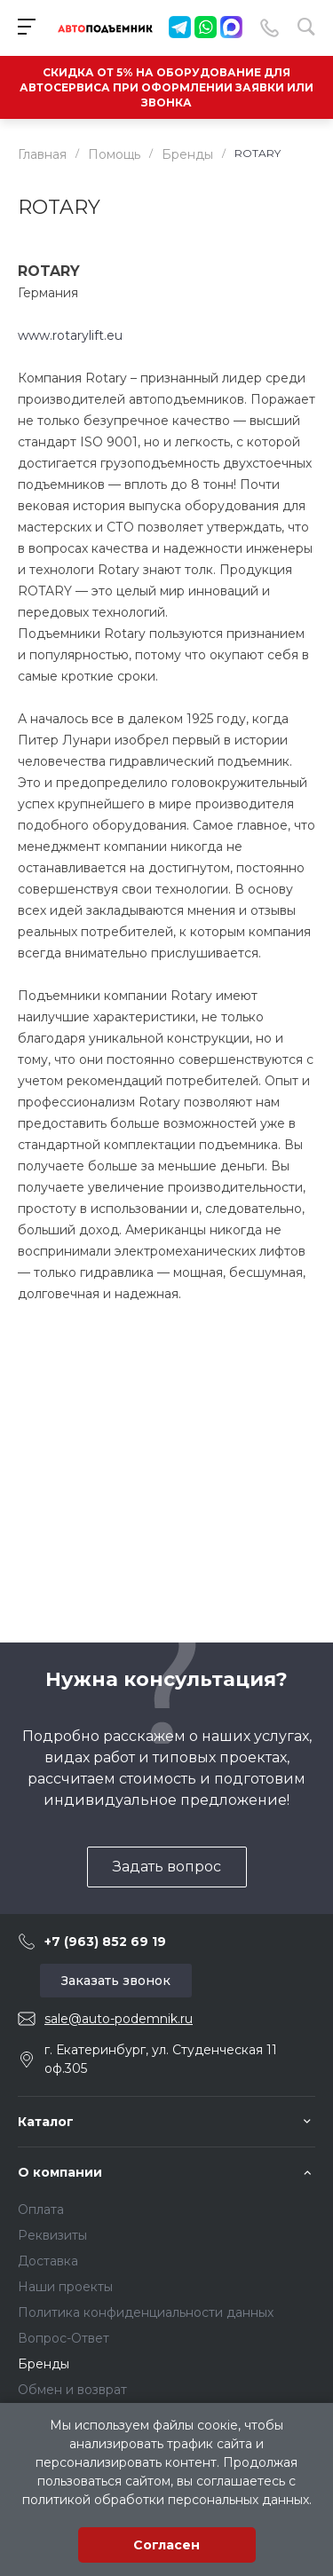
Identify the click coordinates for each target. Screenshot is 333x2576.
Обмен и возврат (72, 2390)
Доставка (48, 2261)
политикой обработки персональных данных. (167, 2500)
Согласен (166, 2545)
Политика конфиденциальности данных (146, 2312)
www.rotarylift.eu (70, 335)
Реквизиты (52, 2235)
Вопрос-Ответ (63, 2338)
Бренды (43, 2364)
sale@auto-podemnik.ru (118, 2019)
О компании (60, 2172)
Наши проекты (65, 2287)
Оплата (41, 2210)
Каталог (46, 2122)
